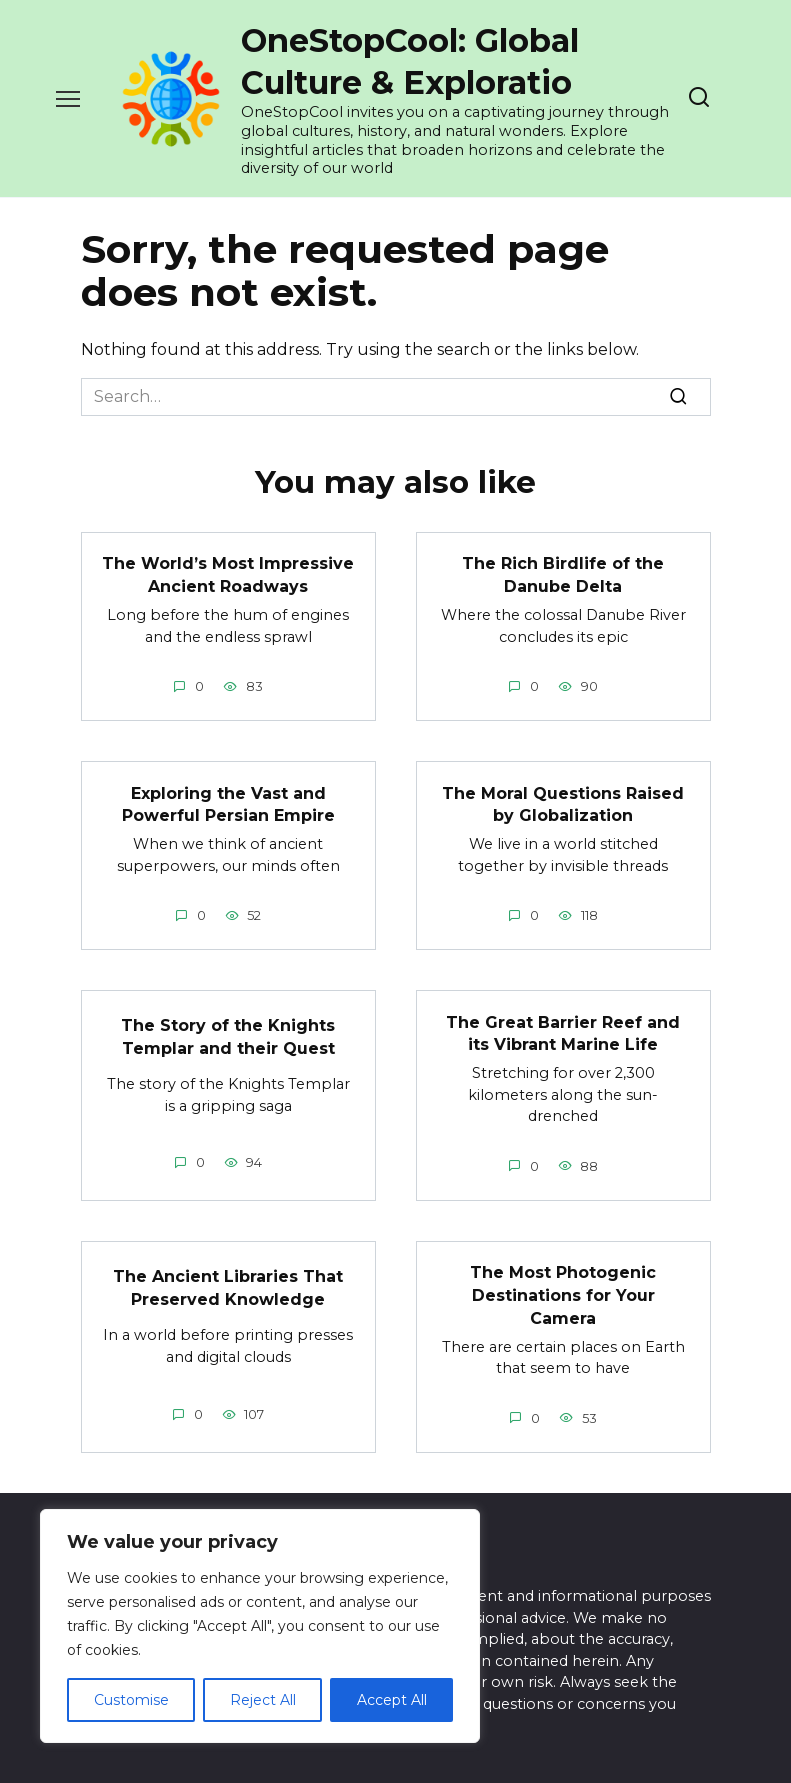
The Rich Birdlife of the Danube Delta (563, 574)
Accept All (392, 1700)
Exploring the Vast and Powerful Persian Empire (228, 802)
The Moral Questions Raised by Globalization (563, 802)
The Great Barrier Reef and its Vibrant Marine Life (563, 1030)
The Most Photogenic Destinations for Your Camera (563, 1292)
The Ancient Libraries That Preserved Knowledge (228, 1284)
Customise (131, 1700)
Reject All (263, 1700)
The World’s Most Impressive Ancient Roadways (228, 574)
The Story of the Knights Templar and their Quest (228, 1034)
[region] (260, 1626)
